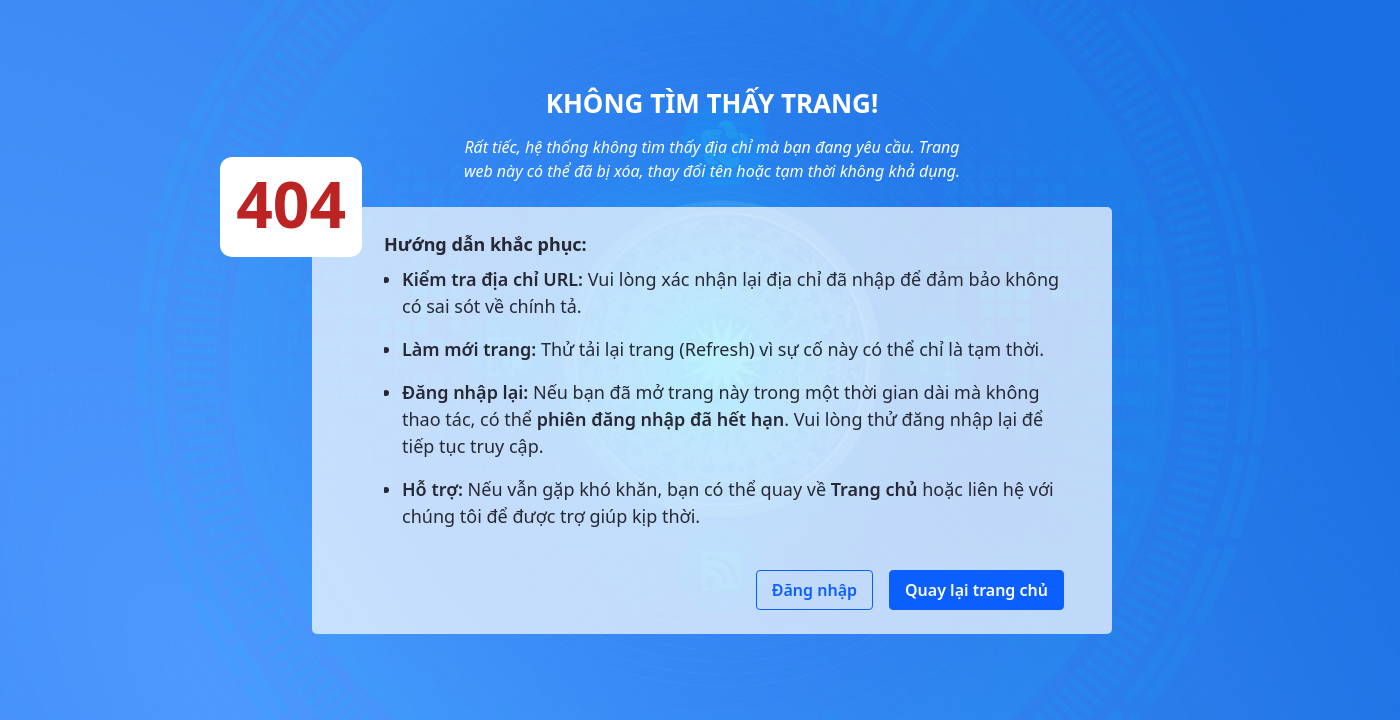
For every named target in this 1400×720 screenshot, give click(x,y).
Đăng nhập (814, 590)
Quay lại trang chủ (976, 590)
